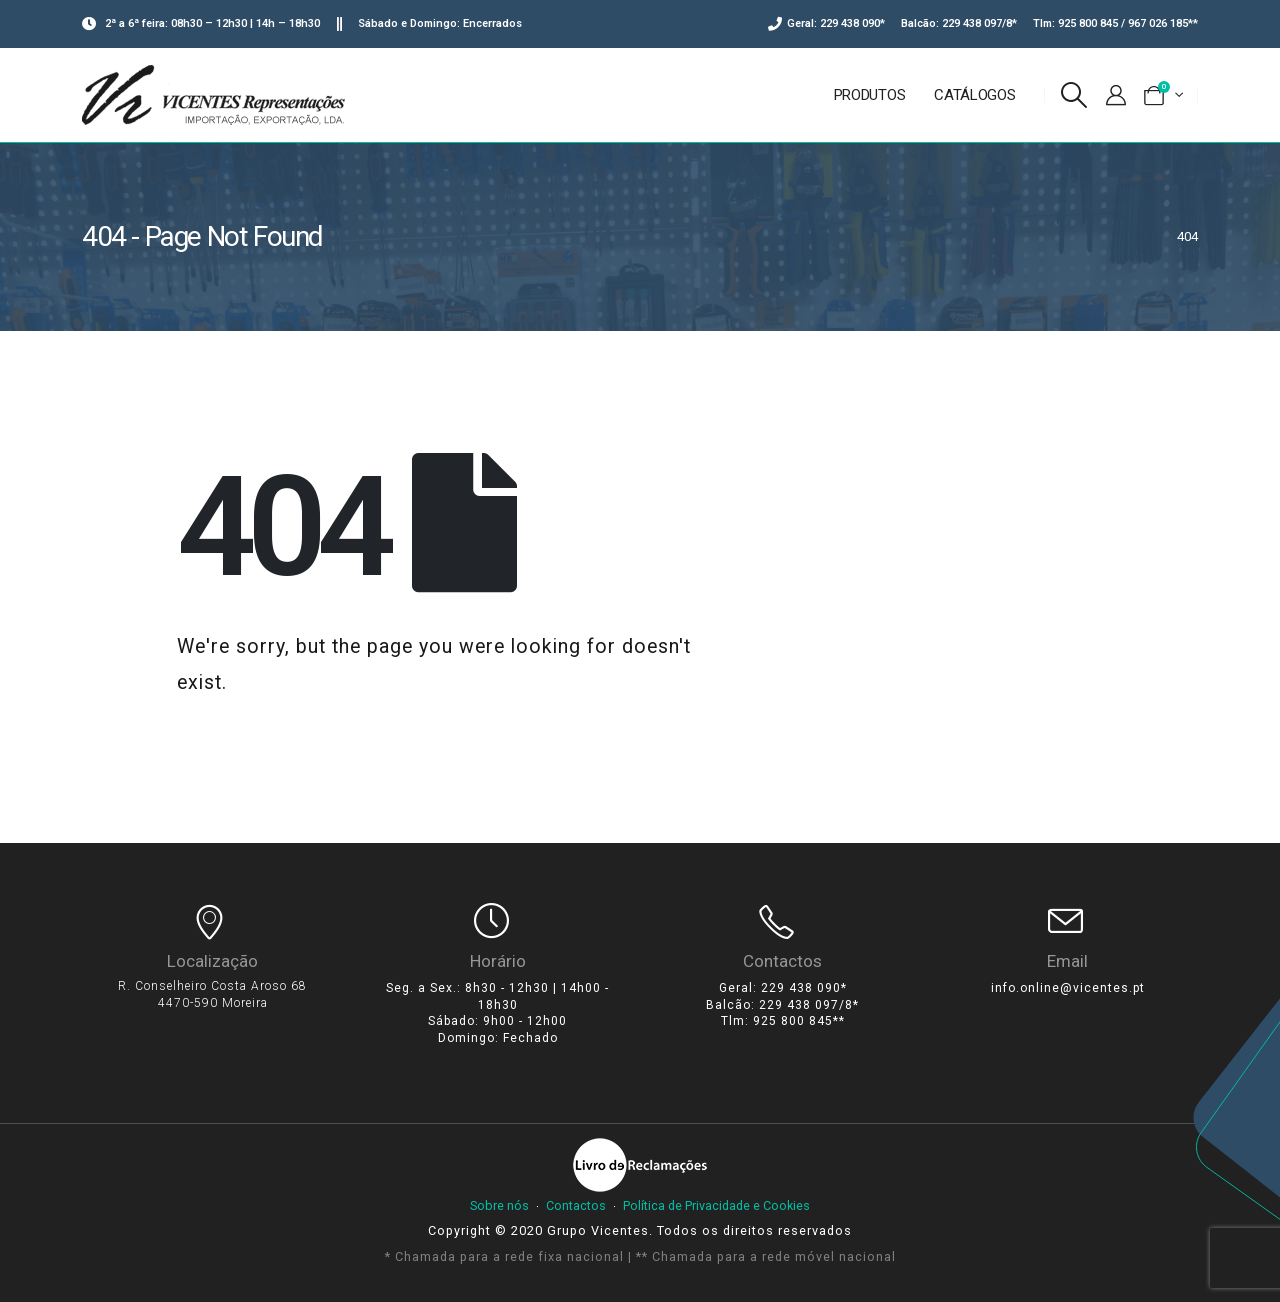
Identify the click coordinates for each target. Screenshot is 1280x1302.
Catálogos (974, 95)
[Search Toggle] (1074, 95)
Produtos (870, 95)
